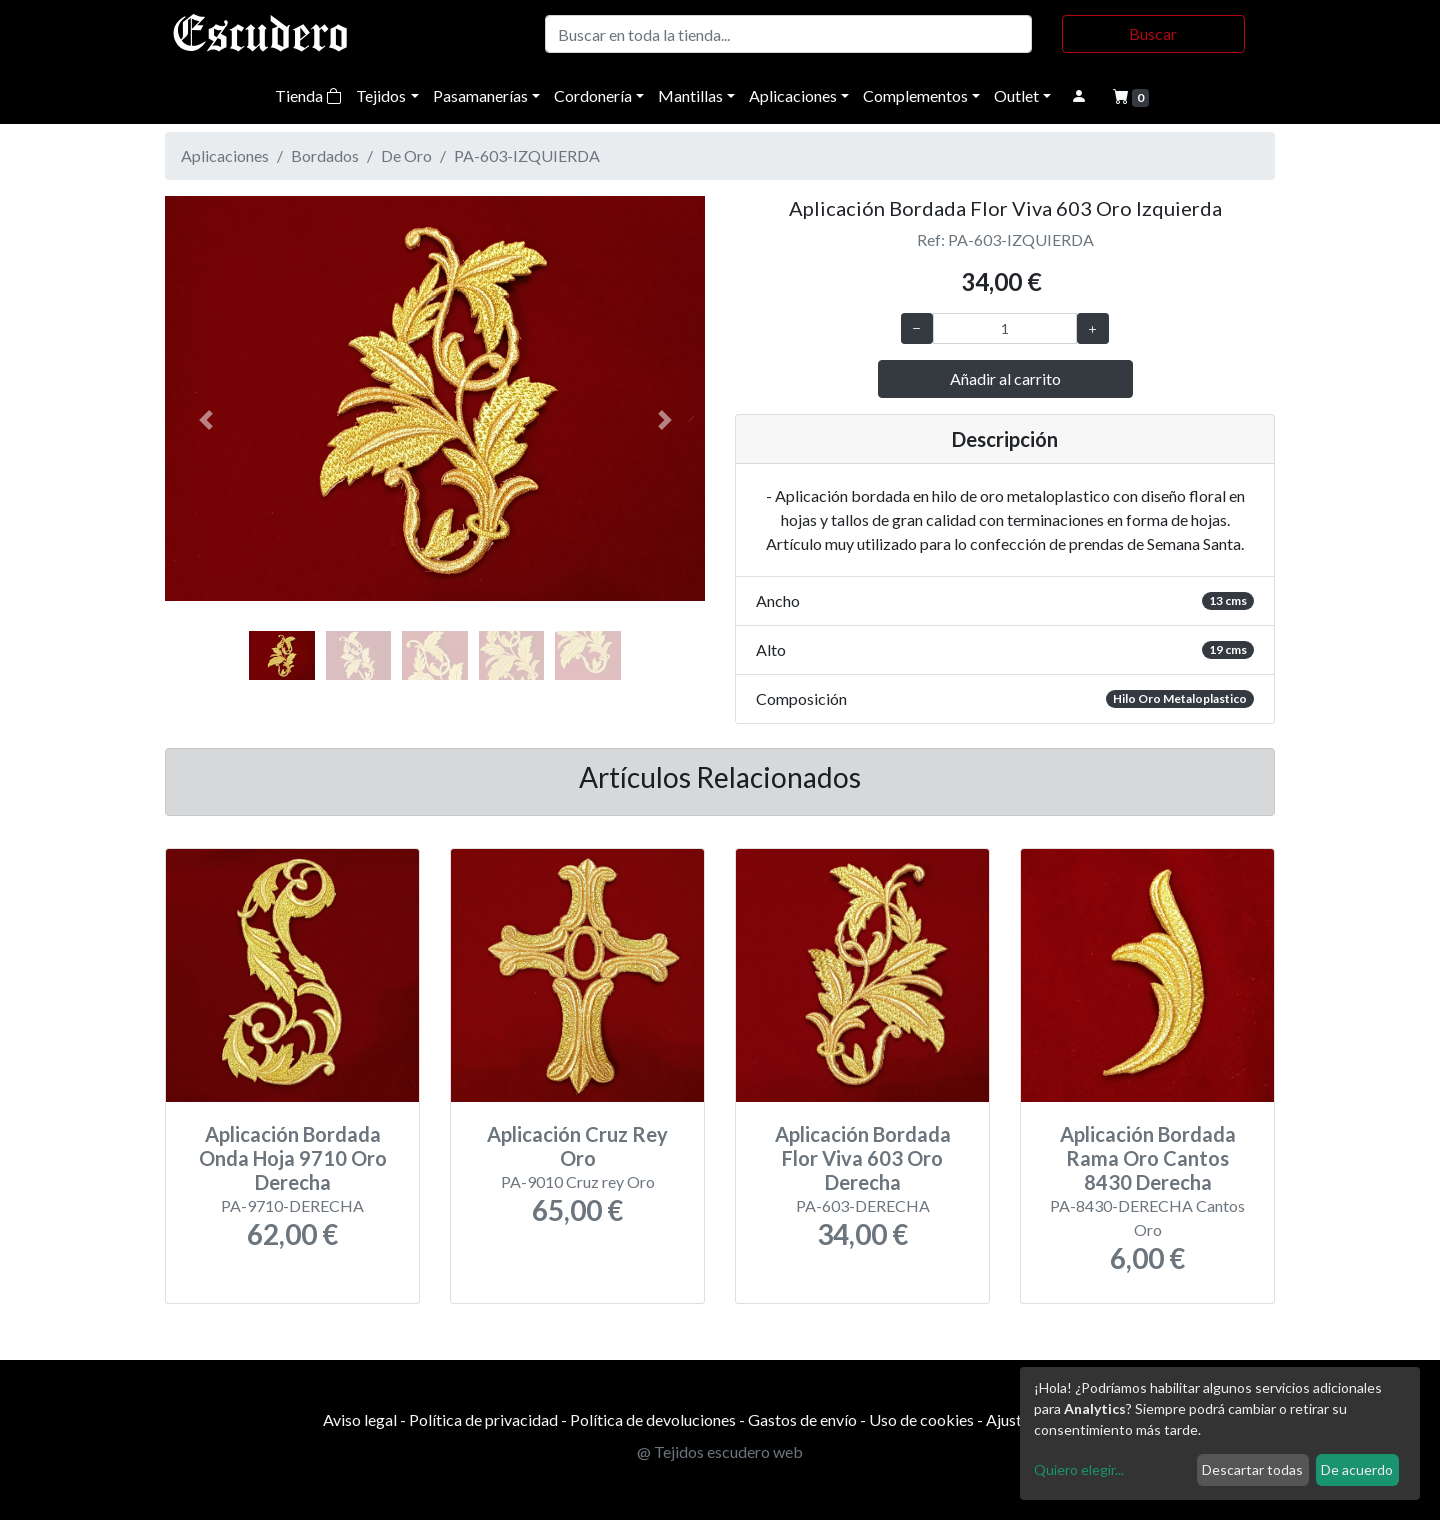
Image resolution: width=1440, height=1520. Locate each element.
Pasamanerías (480, 95)
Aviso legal (360, 1419)
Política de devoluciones (653, 1419)
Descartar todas (1252, 1469)
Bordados (325, 155)
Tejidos (381, 95)
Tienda (308, 95)
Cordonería (593, 95)
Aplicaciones (793, 95)
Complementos (915, 95)
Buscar (1153, 33)
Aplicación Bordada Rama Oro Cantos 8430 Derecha (1148, 1158)
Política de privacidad (483, 1419)
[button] (205, 420)
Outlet (1016, 95)
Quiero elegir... (1079, 1469)
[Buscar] (788, 34)
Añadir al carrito (1005, 378)
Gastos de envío (802, 1419)
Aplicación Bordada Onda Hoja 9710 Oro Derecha (293, 1158)
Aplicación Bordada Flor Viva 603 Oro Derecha (863, 1158)
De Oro (406, 155)
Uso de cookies (921, 1419)
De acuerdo (1357, 1469)
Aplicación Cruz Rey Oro (577, 1146)
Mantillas (690, 95)
